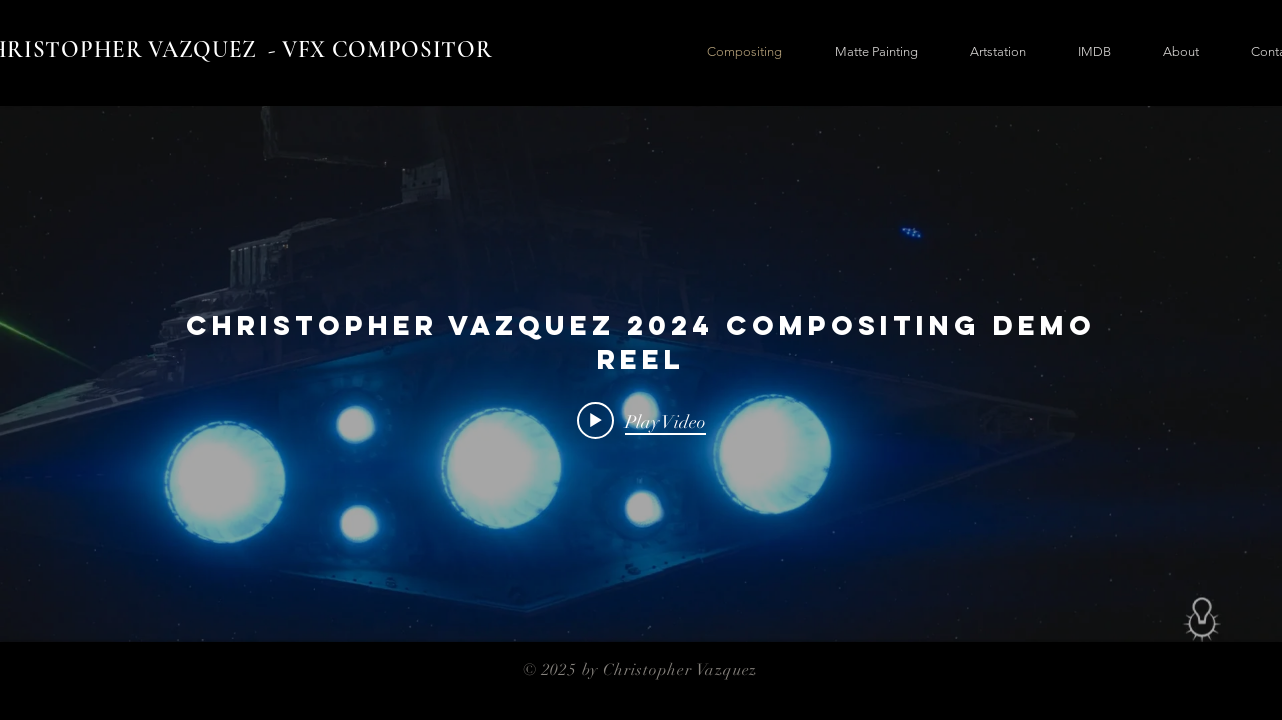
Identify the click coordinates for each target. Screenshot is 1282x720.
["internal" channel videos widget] (641, 374)
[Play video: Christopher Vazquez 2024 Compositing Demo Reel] (641, 421)
